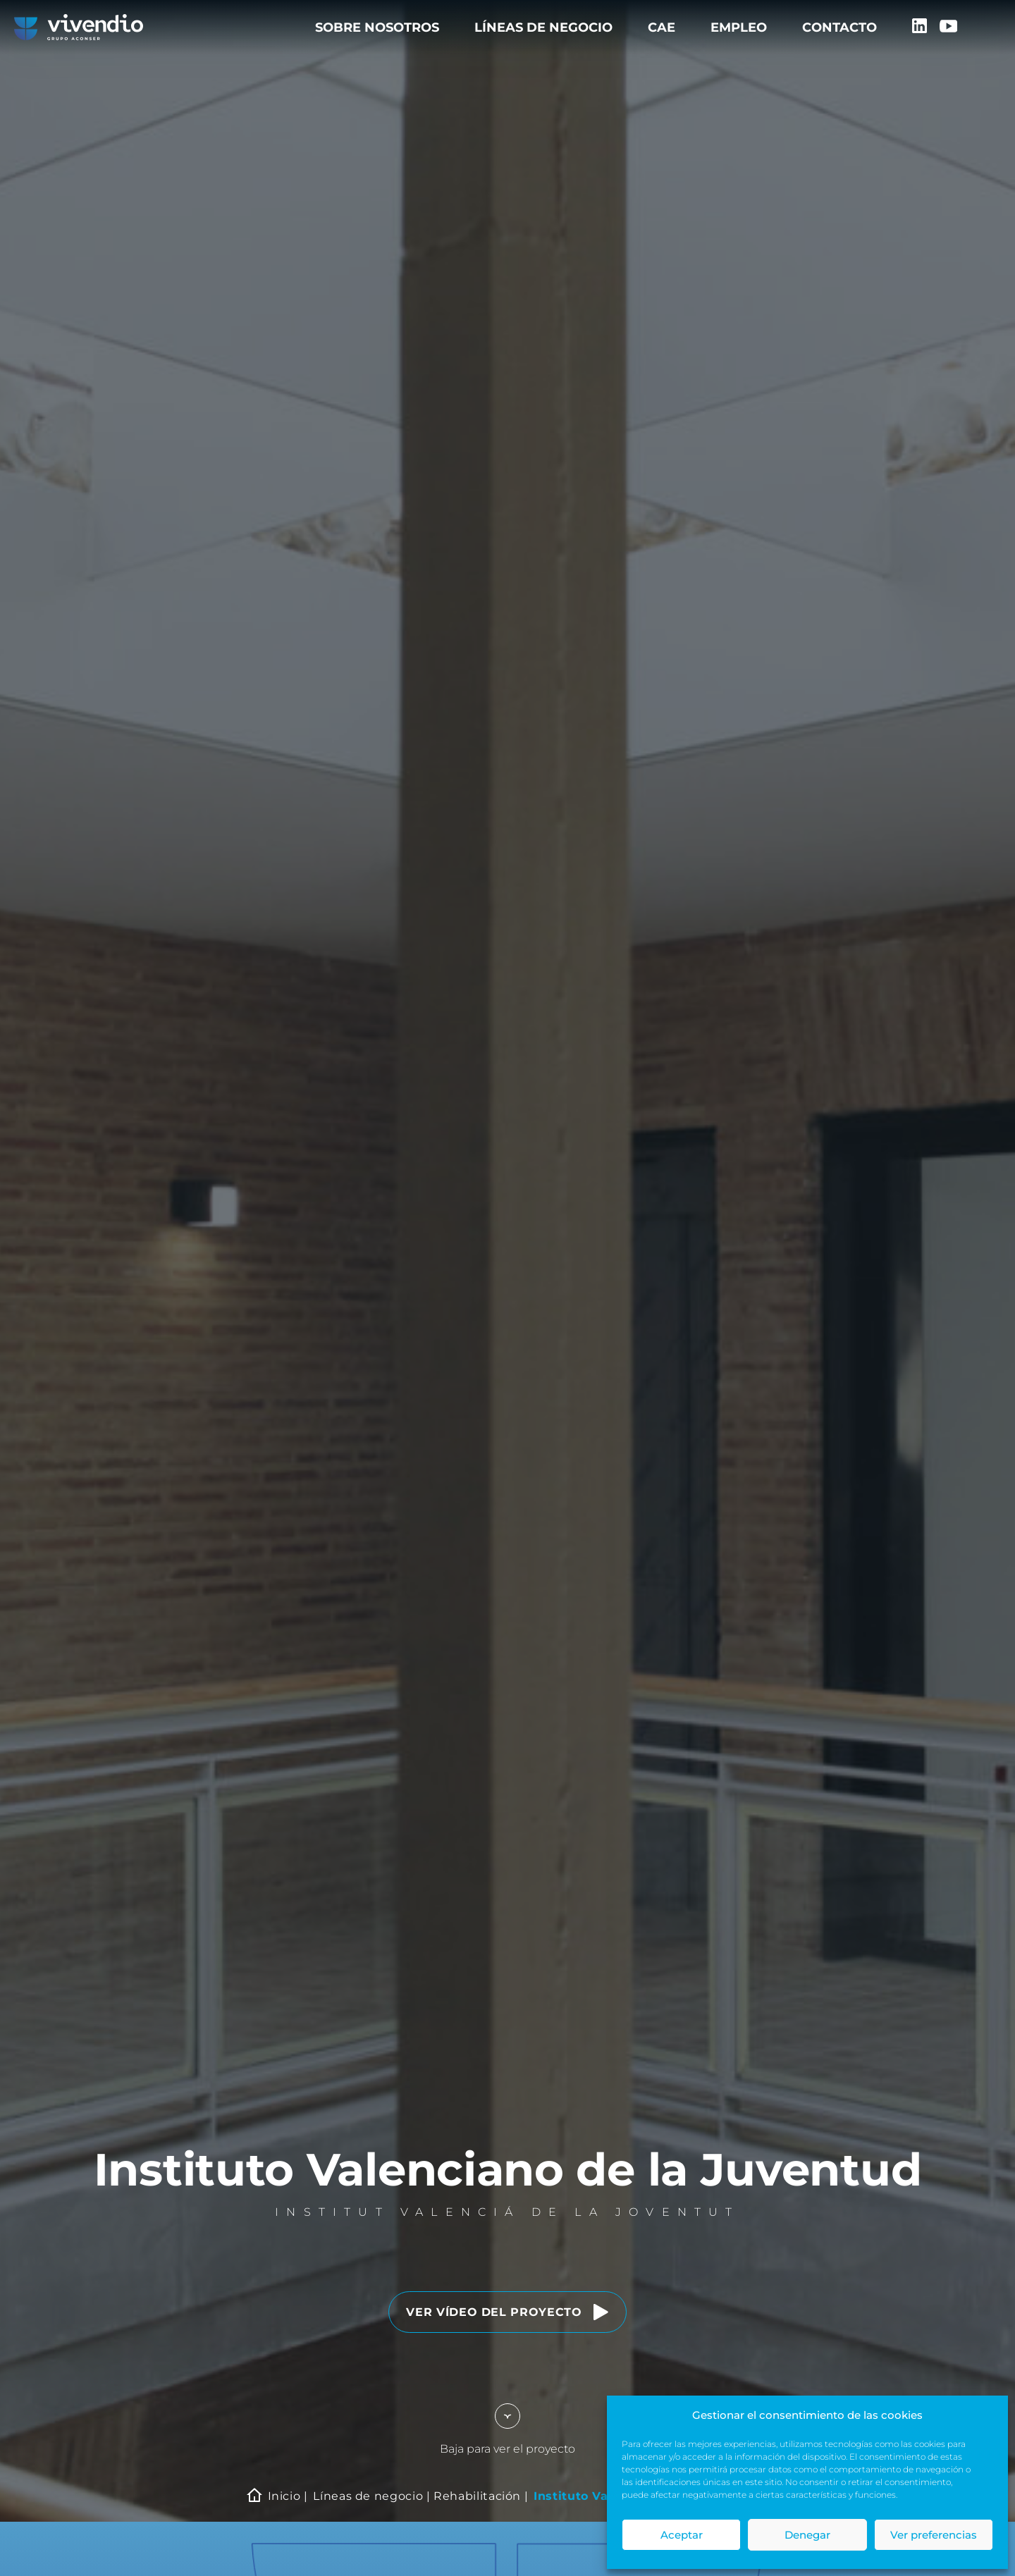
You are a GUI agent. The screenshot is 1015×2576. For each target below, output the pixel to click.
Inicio (284, 2496)
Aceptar (681, 2534)
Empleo (738, 27)
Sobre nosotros (377, 27)
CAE (661, 27)
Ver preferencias (933, 2534)
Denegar (807, 2534)
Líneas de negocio (543, 27)
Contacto (839, 27)
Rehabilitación (477, 2496)
